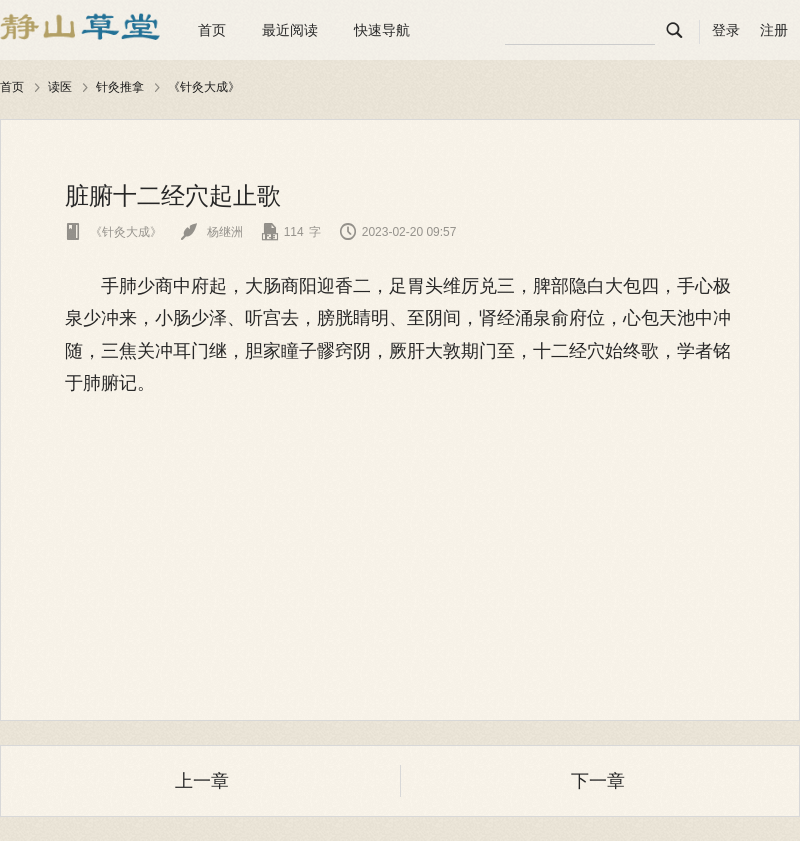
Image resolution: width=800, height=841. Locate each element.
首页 (212, 30)
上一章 (202, 781)
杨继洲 (211, 232)
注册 (774, 30)
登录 (726, 30)
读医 (60, 87)
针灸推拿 (120, 87)
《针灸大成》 (204, 87)
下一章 (598, 781)
